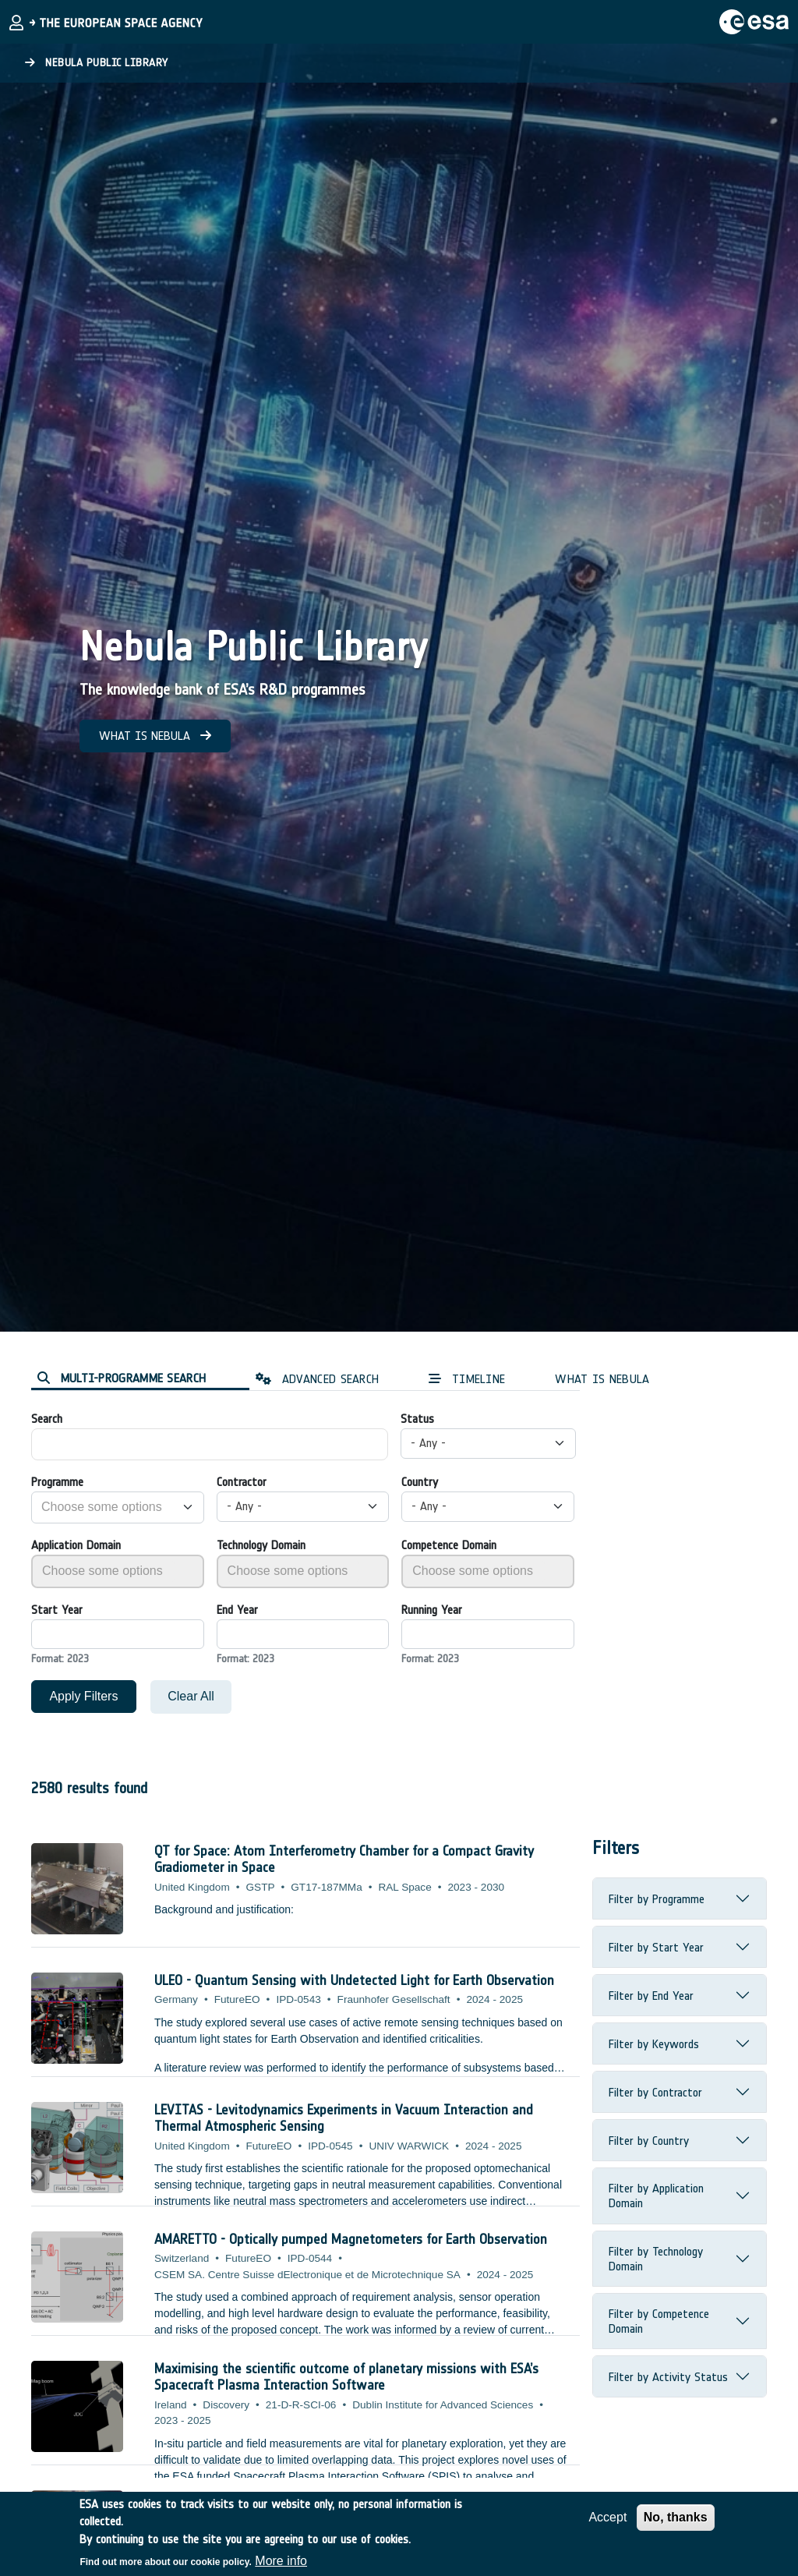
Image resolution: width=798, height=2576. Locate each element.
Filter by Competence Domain (659, 2321)
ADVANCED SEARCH (317, 1378)
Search (46, 1418)
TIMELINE (467, 1378)
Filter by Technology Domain (656, 2258)
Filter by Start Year (656, 1947)
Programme (57, 1481)
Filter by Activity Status (668, 2376)
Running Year (431, 1609)
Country (419, 1481)
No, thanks (676, 2517)
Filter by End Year (651, 1995)
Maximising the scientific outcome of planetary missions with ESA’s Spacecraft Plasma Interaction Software (346, 2377)
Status (417, 1418)
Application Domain (76, 1544)
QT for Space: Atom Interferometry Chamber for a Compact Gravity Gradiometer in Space (344, 1859)
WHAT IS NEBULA (155, 735)
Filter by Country (649, 2140)
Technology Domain (261, 1544)
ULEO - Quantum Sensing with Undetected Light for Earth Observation (354, 1980)
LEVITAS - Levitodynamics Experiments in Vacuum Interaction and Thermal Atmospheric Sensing (343, 2118)
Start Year (57, 1609)
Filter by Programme (656, 1898)
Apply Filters (83, 1696)
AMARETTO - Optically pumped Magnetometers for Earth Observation (350, 2239)
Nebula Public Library (96, 62)
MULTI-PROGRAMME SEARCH (121, 1378)
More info (281, 2560)
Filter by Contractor (655, 2092)
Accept (607, 2517)
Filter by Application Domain (656, 2195)
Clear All (191, 1696)
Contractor (242, 1481)
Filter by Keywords (654, 2043)
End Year (237, 1609)
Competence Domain (448, 1544)
